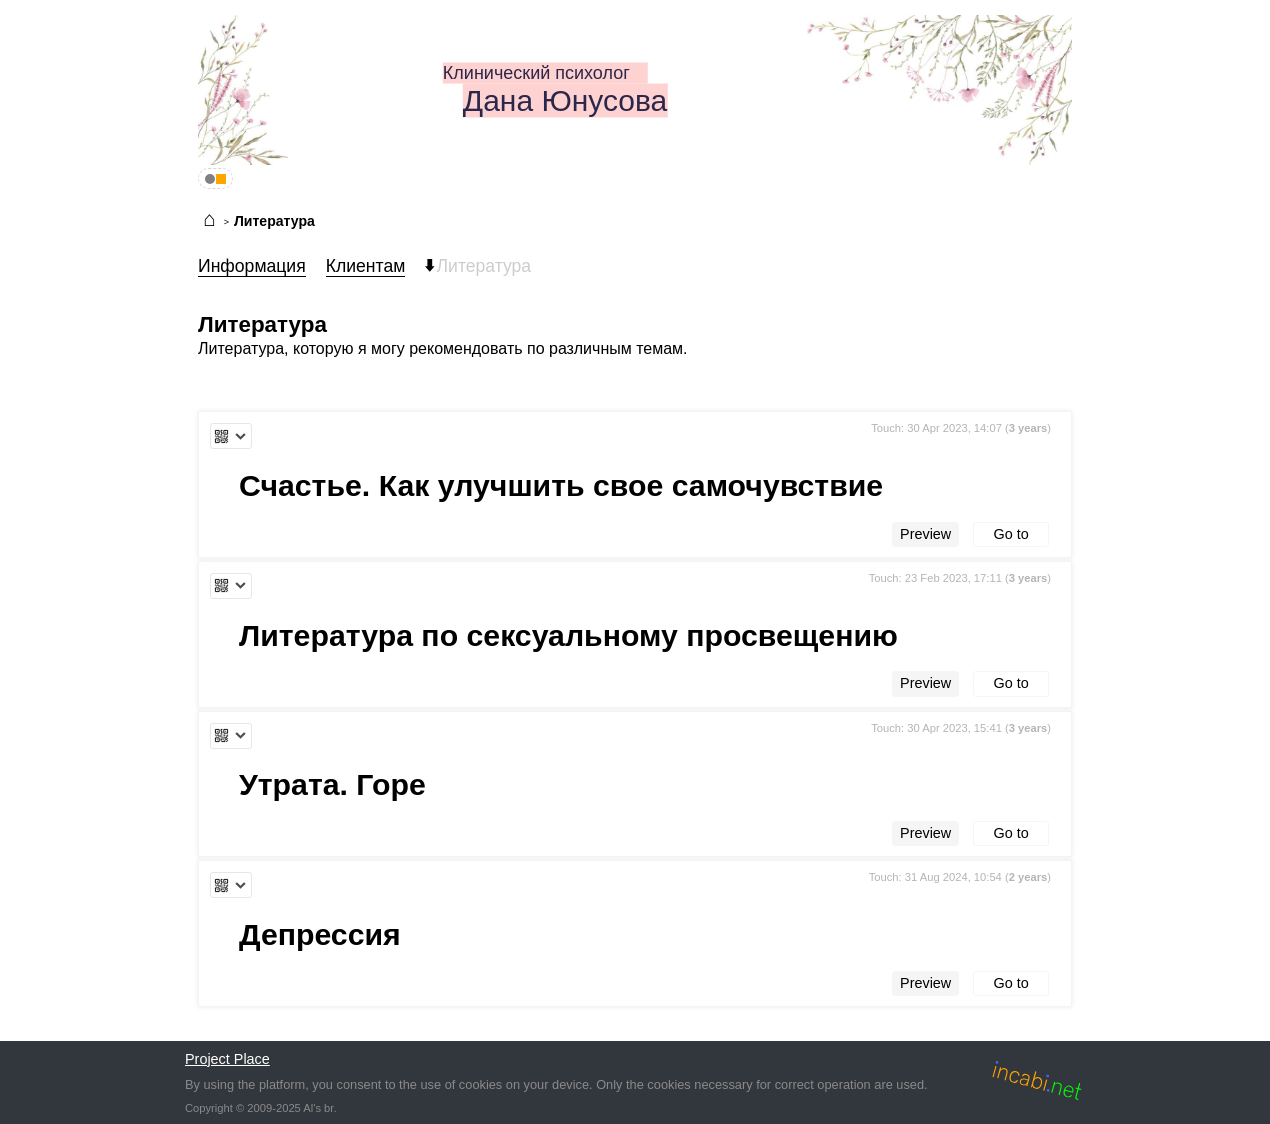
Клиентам (366, 266)
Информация (252, 266)
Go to (1011, 534)
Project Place (227, 1059)
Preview (925, 534)
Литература (274, 221)
